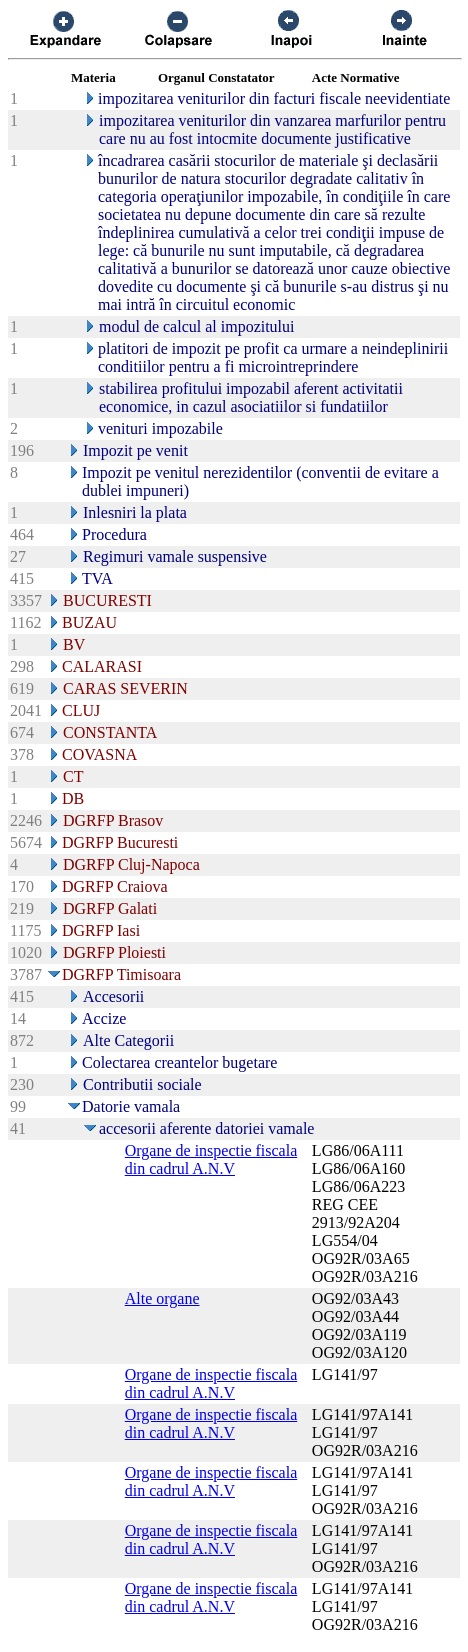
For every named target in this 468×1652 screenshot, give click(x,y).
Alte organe (162, 1298)
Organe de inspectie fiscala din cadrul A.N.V (211, 1159)
